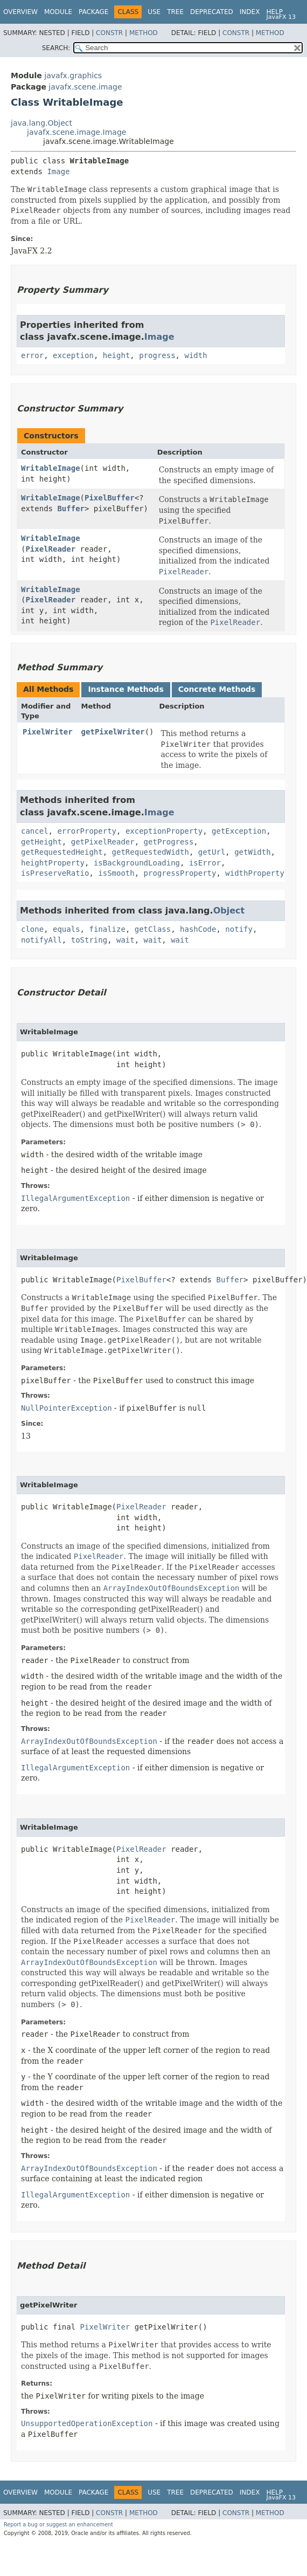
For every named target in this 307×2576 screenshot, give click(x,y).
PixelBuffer (110, 497)
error (32, 355)
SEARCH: (56, 48)
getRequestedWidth (150, 852)
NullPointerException (66, 1408)
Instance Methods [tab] (125, 689)
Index (250, 12)
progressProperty (180, 873)
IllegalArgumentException (75, 1198)
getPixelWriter (113, 731)
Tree (175, 12)
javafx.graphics (73, 75)
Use (154, 12)
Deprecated (211, 12)
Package (93, 12)
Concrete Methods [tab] (217, 689)
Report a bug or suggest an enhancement (58, 2524)
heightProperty (53, 862)
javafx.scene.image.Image (76, 132)
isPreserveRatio (55, 873)
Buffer (71, 508)
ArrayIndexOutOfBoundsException (89, 1741)
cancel (34, 831)
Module (58, 12)
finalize (107, 929)
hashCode (198, 929)
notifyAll (41, 940)
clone (32, 929)
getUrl (212, 852)
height (116, 355)
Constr (109, 33)
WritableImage (50, 468)
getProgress (169, 841)
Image (58, 171)
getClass (153, 929)
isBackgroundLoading (137, 862)
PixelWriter (48, 731)
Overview (20, 12)
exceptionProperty (164, 831)
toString (89, 940)
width (195, 355)
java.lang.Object (41, 123)
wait (125, 940)
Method (143, 33)
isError (205, 862)
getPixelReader (103, 841)
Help (274, 12)
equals (66, 929)
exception (73, 355)
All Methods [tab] (48, 689)
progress (157, 355)
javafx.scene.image (85, 87)
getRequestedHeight (62, 852)
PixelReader (50, 549)
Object (229, 910)
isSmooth (116, 873)
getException (239, 831)
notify (239, 929)
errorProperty (86, 831)
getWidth (252, 852)
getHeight (41, 841)
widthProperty (254, 873)
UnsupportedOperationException (86, 2423)
